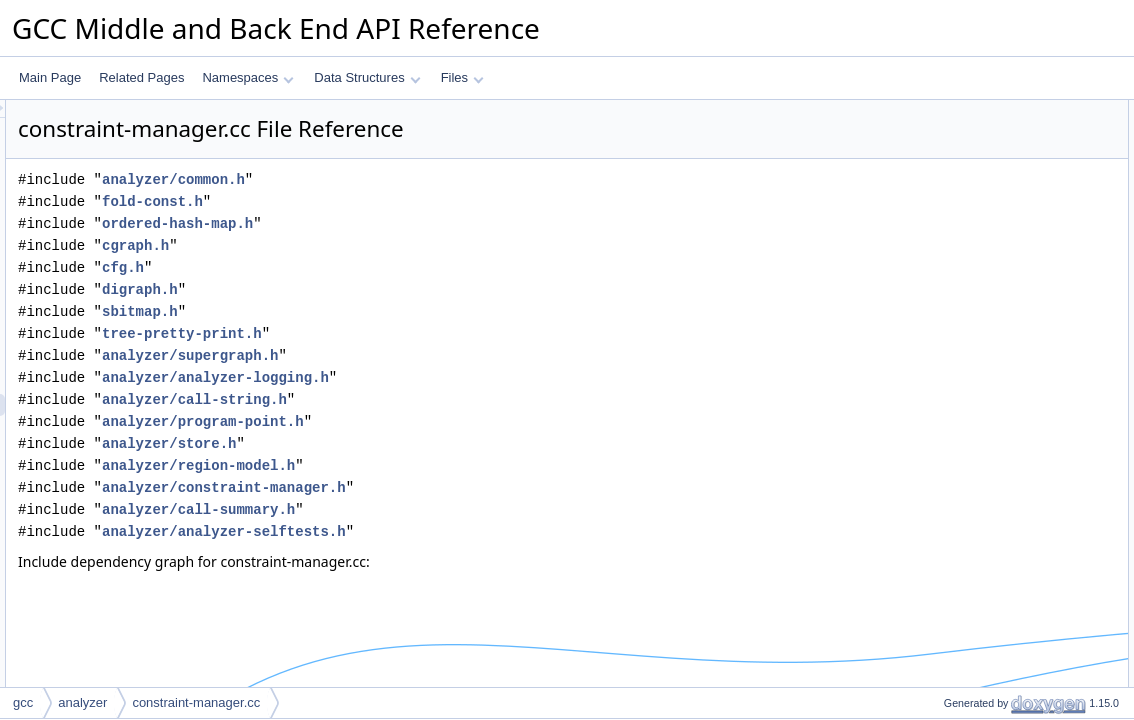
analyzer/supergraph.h (440, 355)
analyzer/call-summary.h (448, 509)
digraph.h (390, 289)
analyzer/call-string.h (444, 399)
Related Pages (141, 77)
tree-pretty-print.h (432, 333)
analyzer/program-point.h (453, 421)
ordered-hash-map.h (427, 223)
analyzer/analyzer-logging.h (465, 377)
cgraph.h (385, 245)
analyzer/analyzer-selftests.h (474, 531)
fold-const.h (402, 201)
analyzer (82, 702)
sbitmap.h (390, 311)
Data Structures (367, 77)
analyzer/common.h (423, 179)
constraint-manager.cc (196, 702)
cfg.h (373, 267)
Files (462, 77)
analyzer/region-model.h (448, 465)
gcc (23, 702)
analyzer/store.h (419, 443)
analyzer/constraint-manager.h (474, 487)
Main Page (50, 77)
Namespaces (247, 77)
